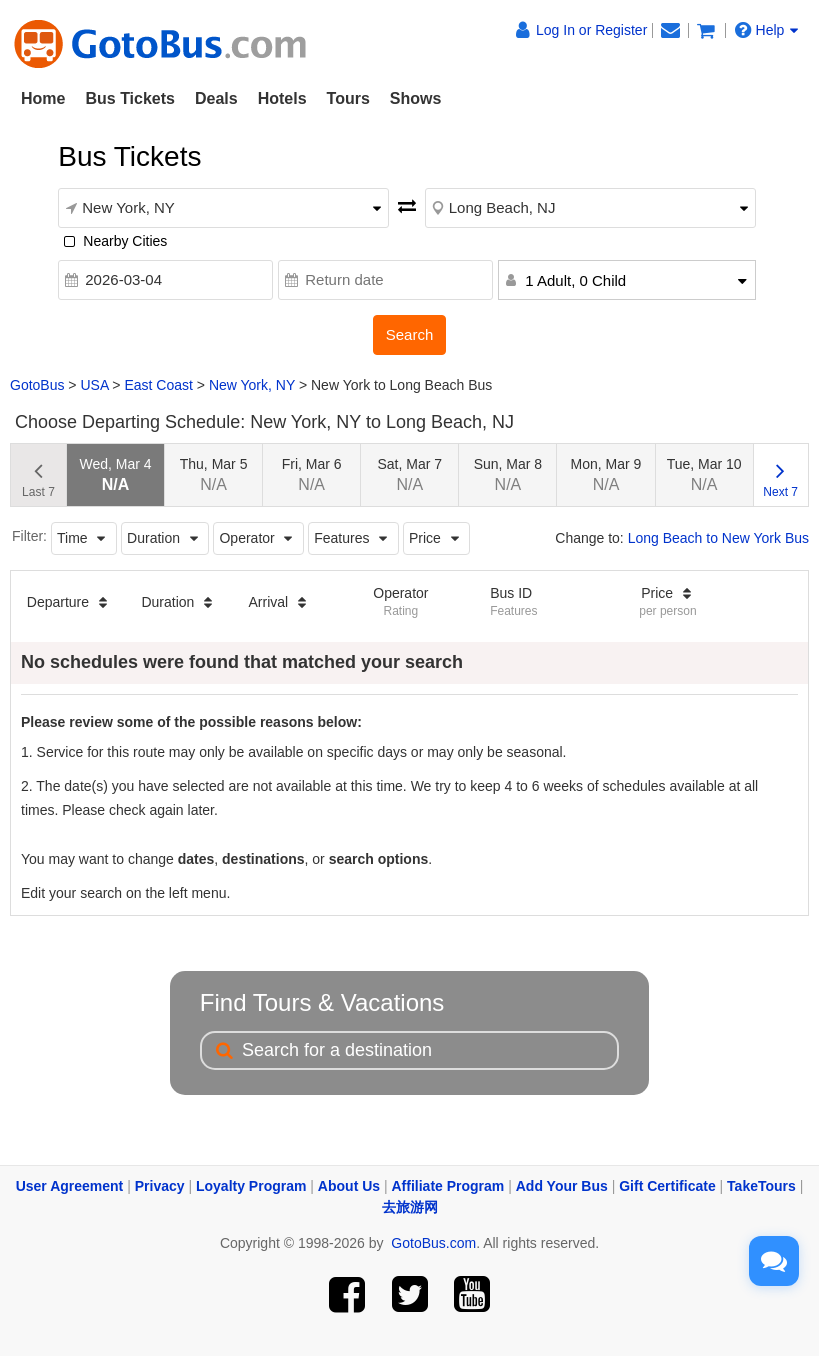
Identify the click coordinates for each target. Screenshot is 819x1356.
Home (43, 98)
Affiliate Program (448, 1186)
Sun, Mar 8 (508, 474)
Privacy (160, 1186)
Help (767, 30)
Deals (216, 98)
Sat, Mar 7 (410, 474)
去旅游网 (410, 1207)
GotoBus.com (433, 1243)
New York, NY (252, 385)
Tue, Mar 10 (704, 474)
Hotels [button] (282, 98)
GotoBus (37, 385)
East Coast (158, 385)
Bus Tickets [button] (130, 98)
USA (94, 385)
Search (410, 334)
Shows (416, 98)
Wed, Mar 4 (115, 474)
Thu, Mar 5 (214, 474)
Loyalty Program (251, 1186)
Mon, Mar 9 (606, 474)
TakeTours (761, 1186)
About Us (349, 1186)
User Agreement (70, 1186)
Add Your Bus (562, 1186)
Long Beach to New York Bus (718, 538)
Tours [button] (348, 98)
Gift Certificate (667, 1186)
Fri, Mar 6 (312, 474)
